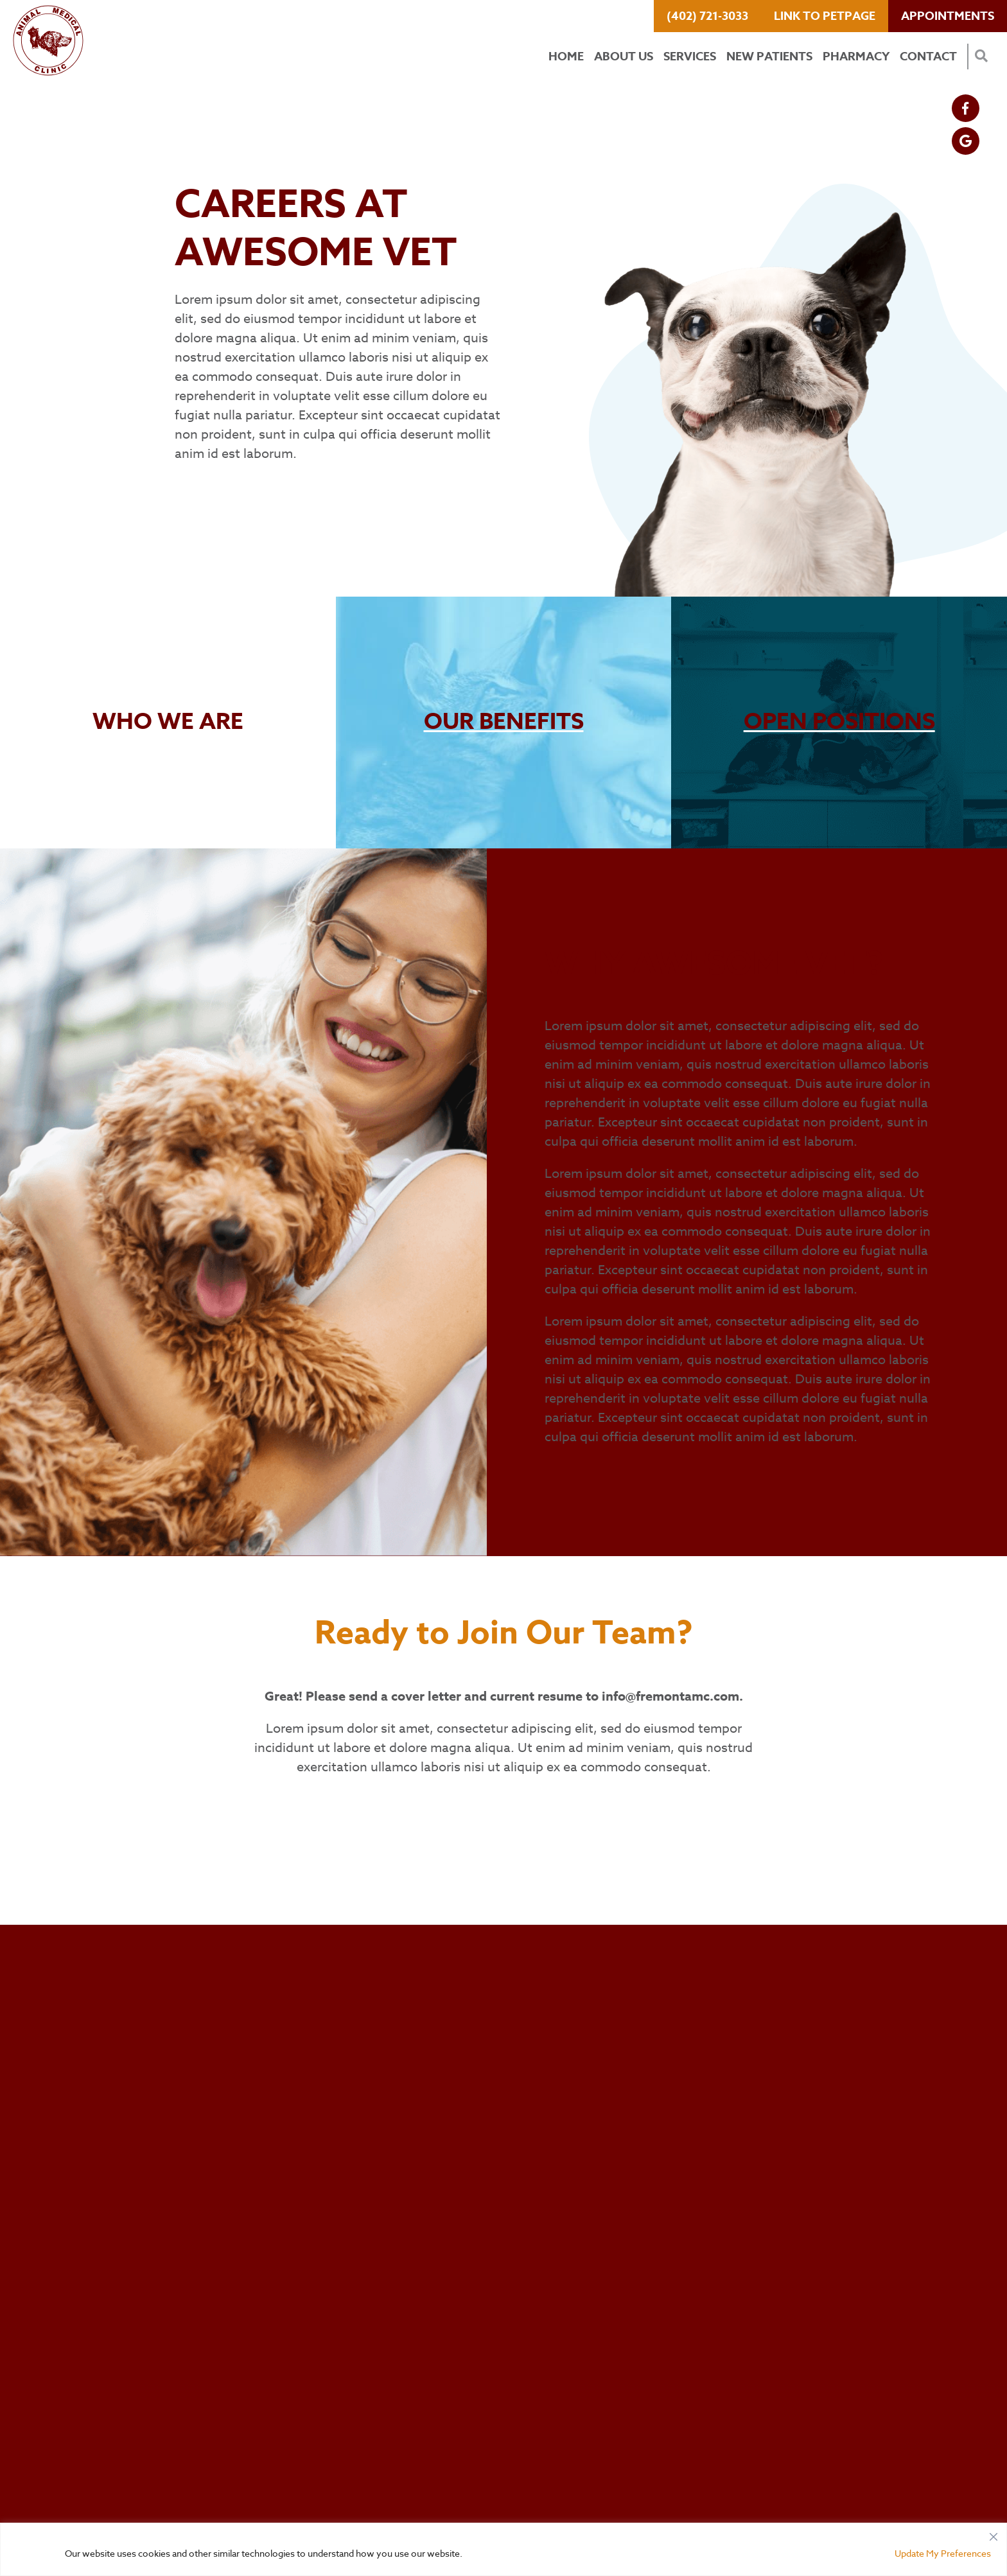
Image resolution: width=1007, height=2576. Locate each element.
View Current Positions (264, 486)
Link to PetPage (824, 16)
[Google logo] (965, 141)
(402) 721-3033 (707, 16)
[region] (503, 2549)
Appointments (947, 16)
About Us (623, 56)
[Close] (993, 2533)
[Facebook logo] (965, 108)
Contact (928, 56)
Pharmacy (856, 56)
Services (689, 56)
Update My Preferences (943, 2553)
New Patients (769, 56)
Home (566, 56)
